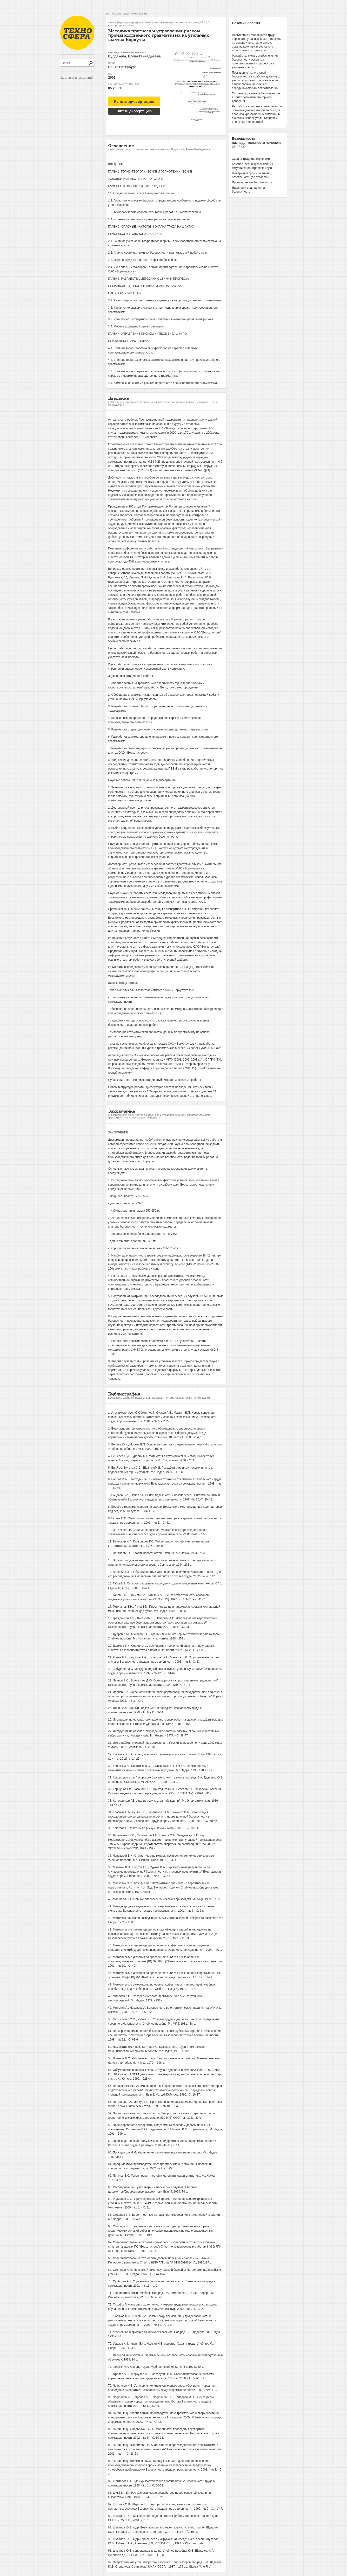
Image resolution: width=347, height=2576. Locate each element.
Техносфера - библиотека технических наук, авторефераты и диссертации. (77, 33)
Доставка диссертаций (77, 77)
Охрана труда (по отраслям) (129, 13)
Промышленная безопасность (252, 182)
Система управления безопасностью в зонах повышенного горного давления (256, 97)
